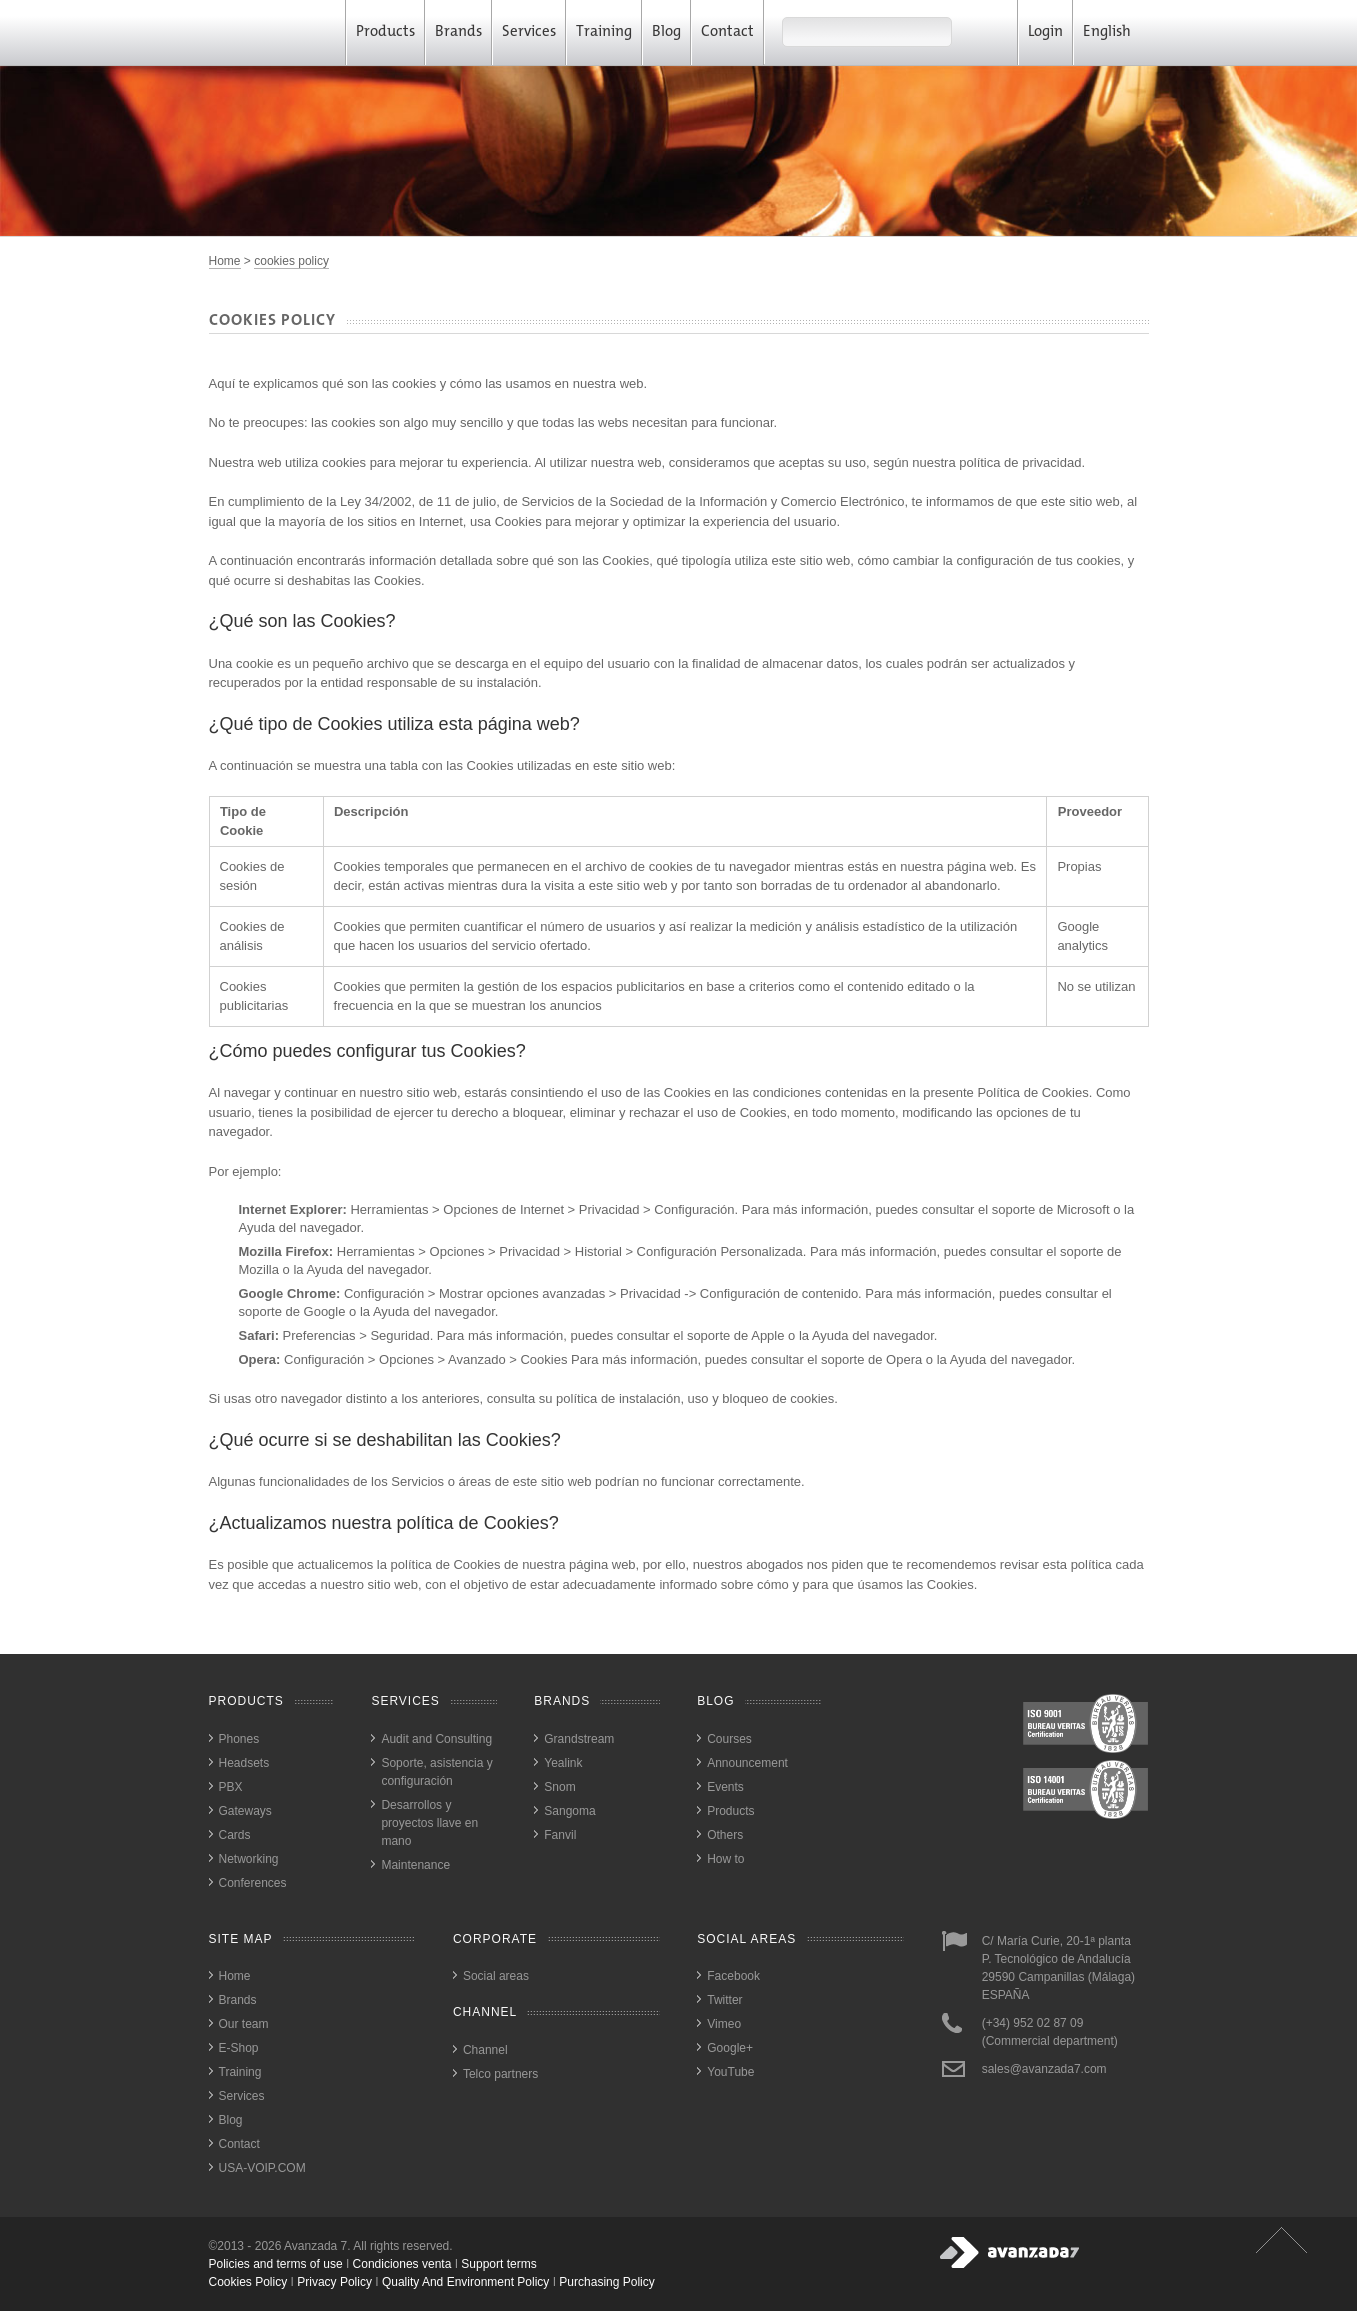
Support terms (498, 2264)
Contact (727, 32)
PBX (231, 1787)
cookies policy (291, 261)
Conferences (253, 1883)
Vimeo (724, 2024)
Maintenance (415, 1865)
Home (225, 261)
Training (604, 32)
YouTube (730, 2072)
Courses (729, 1739)
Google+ (730, 2048)
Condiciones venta (402, 2264)
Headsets (244, 1763)
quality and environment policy (465, 2282)
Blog (666, 32)
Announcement (747, 1763)
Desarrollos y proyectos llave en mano (429, 1823)
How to (725, 1859)
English (1114, 32)
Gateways (245, 1811)
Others (725, 1835)
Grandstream (579, 1739)
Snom (559, 1787)
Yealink (563, 1763)
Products (385, 32)
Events (725, 1787)
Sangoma (569, 1811)
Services (529, 32)
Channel (485, 2050)
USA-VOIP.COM (262, 2168)
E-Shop (239, 2048)
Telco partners (500, 2074)
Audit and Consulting (436, 1739)
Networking (249, 1859)
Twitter (724, 2000)
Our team (244, 2024)
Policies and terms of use (276, 2264)
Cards (235, 1835)
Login (1045, 32)
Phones (239, 1739)
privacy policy (334, 2282)
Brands (458, 32)
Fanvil (560, 1835)
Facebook (733, 1976)
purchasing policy (606, 2282)
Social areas (496, 1976)
